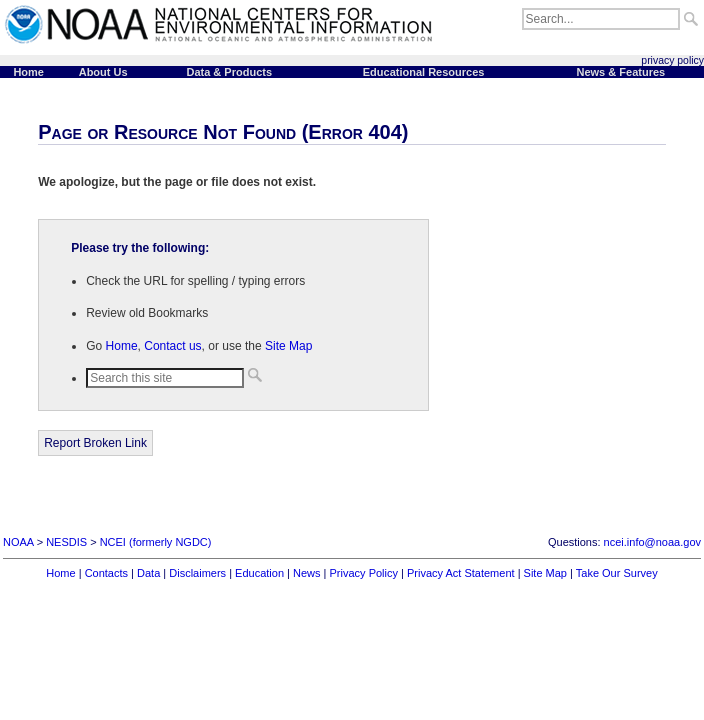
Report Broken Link (95, 443)
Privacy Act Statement (461, 573)
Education (259, 573)
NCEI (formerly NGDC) (156, 542)
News (307, 573)
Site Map (288, 346)
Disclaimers (197, 573)
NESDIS (66, 542)
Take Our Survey (617, 573)
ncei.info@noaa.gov (652, 542)
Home (122, 346)
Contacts (106, 573)
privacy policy (672, 60)
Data (148, 573)
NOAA (18, 542)
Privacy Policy (364, 573)
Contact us (172, 346)
